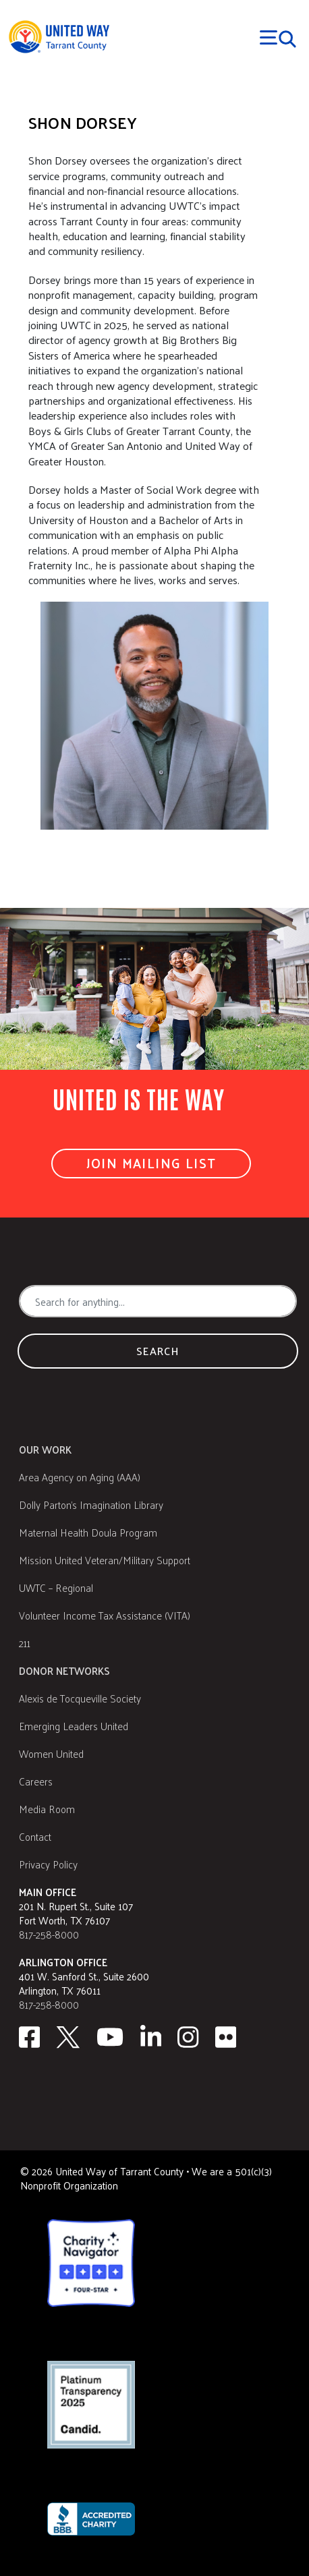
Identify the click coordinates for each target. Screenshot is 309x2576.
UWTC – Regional (56, 1587)
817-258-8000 (49, 1934)
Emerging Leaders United (73, 1726)
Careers (36, 1781)
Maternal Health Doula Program (88, 1532)
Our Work (45, 1449)
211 (24, 1643)
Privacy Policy (48, 1864)
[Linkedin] (151, 2037)
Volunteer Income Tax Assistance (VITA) (104, 1615)
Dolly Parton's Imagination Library (91, 1504)
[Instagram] (188, 2037)
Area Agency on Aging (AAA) (79, 1477)
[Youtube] (109, 2037)
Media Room (47, 1809)
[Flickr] (226, 2037)
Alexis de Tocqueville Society (80, 1698)
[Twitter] (68, 2037)
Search (157, 1351)
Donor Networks (64, 1670)
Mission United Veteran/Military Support (104, 1560)
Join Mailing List (151, 1162)
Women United (51, 1753)
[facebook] (29, 2037)
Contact (35, 1836)
